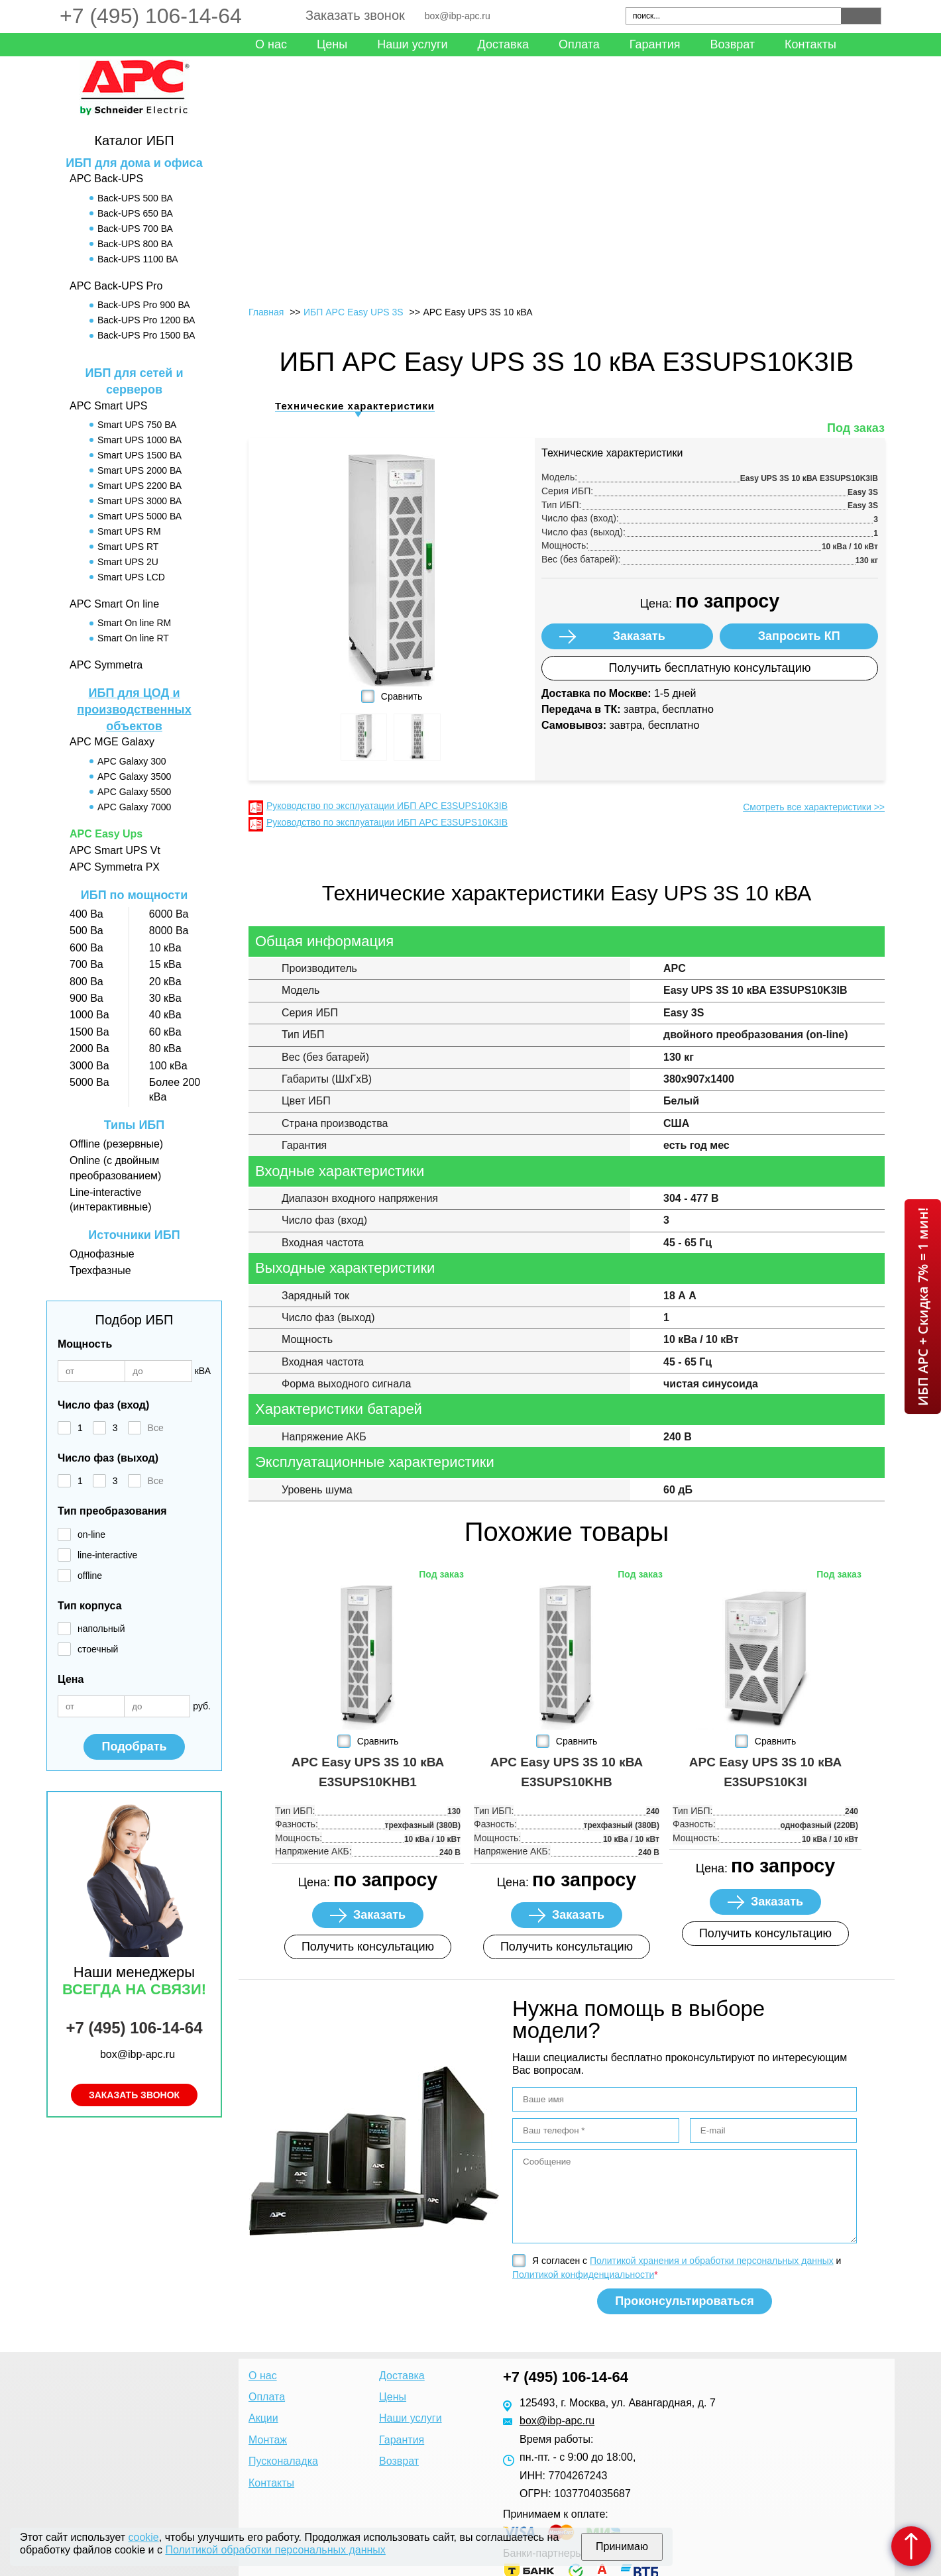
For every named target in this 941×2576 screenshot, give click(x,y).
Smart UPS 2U (127, 562)
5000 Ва (89, 1082)
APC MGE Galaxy (112, 741)
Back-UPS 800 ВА (135, 244)
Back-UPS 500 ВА (135, 198)
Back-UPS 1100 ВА (137, 259)
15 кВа (165, 964)
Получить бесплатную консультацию (710, 667)
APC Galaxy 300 (131, 761)
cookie (144, 2537)
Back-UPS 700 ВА (135, 228)
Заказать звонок (355, 15)
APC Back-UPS (106, 178)
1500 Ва (89, 1032)
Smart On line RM (134, 622)
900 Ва (86, 998)
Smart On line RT (133, 638)
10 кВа (165, 947)
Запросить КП (799, 636)
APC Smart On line (114, 604)
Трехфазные (100, 1270)
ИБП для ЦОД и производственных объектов (134, 709)
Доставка (503, 44)
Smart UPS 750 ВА (136, 424)
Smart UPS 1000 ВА (139, 440)
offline (90, 1575)
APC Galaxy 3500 (134, 776)
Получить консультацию (368, 1946)
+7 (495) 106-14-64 (151, 16)
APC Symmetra (106, 665)
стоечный (98, 1649)
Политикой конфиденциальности (583, 2274)
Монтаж (268, 2439)
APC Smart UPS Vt (115, 850)
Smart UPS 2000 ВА (139, 470)
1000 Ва (89, 1014)
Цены (332, 44)
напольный (101, 1628)
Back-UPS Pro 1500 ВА (146, 335)
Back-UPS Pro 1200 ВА (146, 320)
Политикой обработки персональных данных (275, 2549)
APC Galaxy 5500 (134, 791)
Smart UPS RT (127, 546)
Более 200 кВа (174, 1089)
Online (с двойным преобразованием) (115, 1168)
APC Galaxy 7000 (134, 807)
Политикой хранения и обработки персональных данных (712, 2260)
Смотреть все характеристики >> (814, 807)
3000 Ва (89, 1065)
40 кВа (165, 1014)
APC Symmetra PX (115, 867)
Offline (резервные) (116, 1144)
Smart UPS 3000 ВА (139, 501)
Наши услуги (412, 44)
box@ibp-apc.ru (457, 16)
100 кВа (168, 1065)
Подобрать (133, 1746)
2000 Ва (89, 1048)
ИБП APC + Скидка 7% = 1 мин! (923, 1306)
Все (156, 1427)
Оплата (579, 44)
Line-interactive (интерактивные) (110, 1199)
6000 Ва (169, 914)
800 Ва (86, 981)
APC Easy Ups (106, 833)
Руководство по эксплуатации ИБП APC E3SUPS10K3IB (387, 805)
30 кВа (165, 998)
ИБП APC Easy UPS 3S (354, 312)
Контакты (810, 44)
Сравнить (401, 696)
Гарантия (655, 44)
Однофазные (102, 1254)
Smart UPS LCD (131, 577)
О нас (271, 44)
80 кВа (165, 1048)
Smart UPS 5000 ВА (139, 516)
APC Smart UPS (108, 405)
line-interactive (107, 1555)
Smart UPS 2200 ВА (139, 485)
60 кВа (165, 1032)
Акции (263, 2418)
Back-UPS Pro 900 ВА (143, 304)
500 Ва (86, 930)
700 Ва (86, 964)
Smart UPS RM (129, 531)
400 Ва (86, 914)
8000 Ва (169, 930)
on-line (91, 1534)
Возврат (732, 44)
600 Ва (86, 947)
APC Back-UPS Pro (116, 286)
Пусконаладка (283, 2461)
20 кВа (165, 981)
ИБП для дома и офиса (134, 163)
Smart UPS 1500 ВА (139, 455)
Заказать (639, 636)
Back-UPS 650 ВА (135, 213)
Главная (266, 312)
